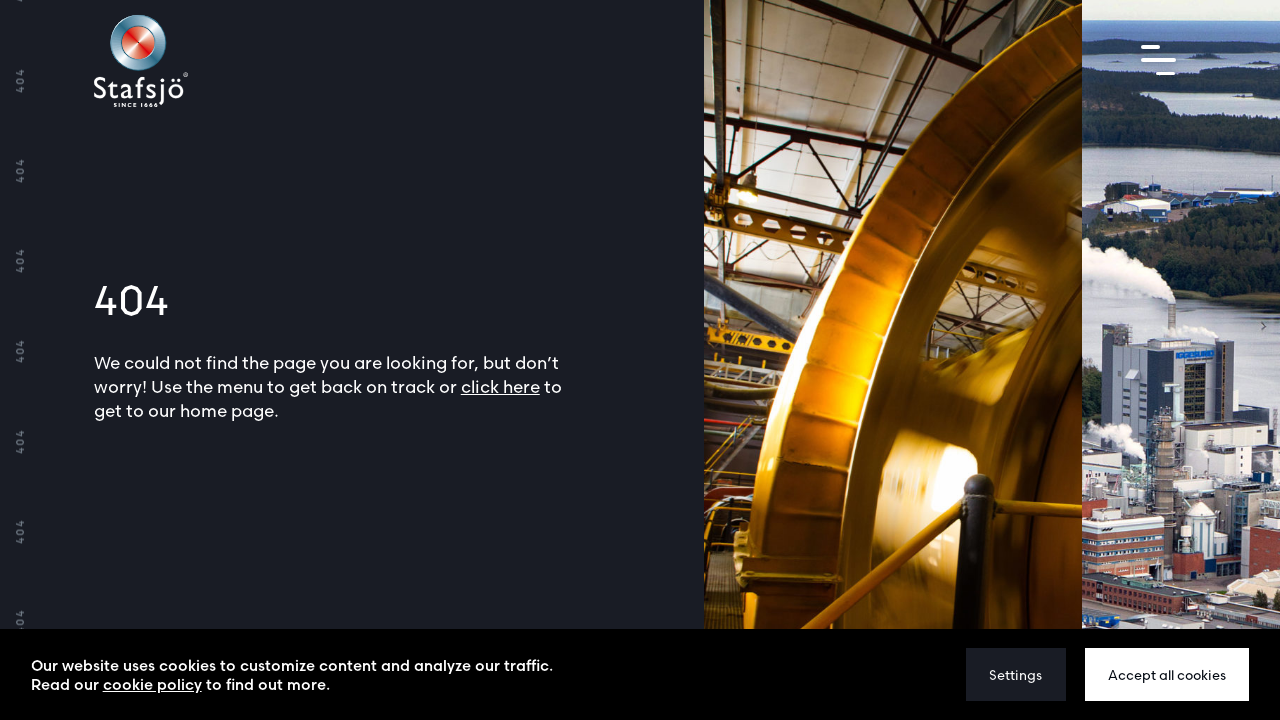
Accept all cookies (1167, 675)
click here (500, 386)
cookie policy (152, 684)
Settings (1015, 675)
